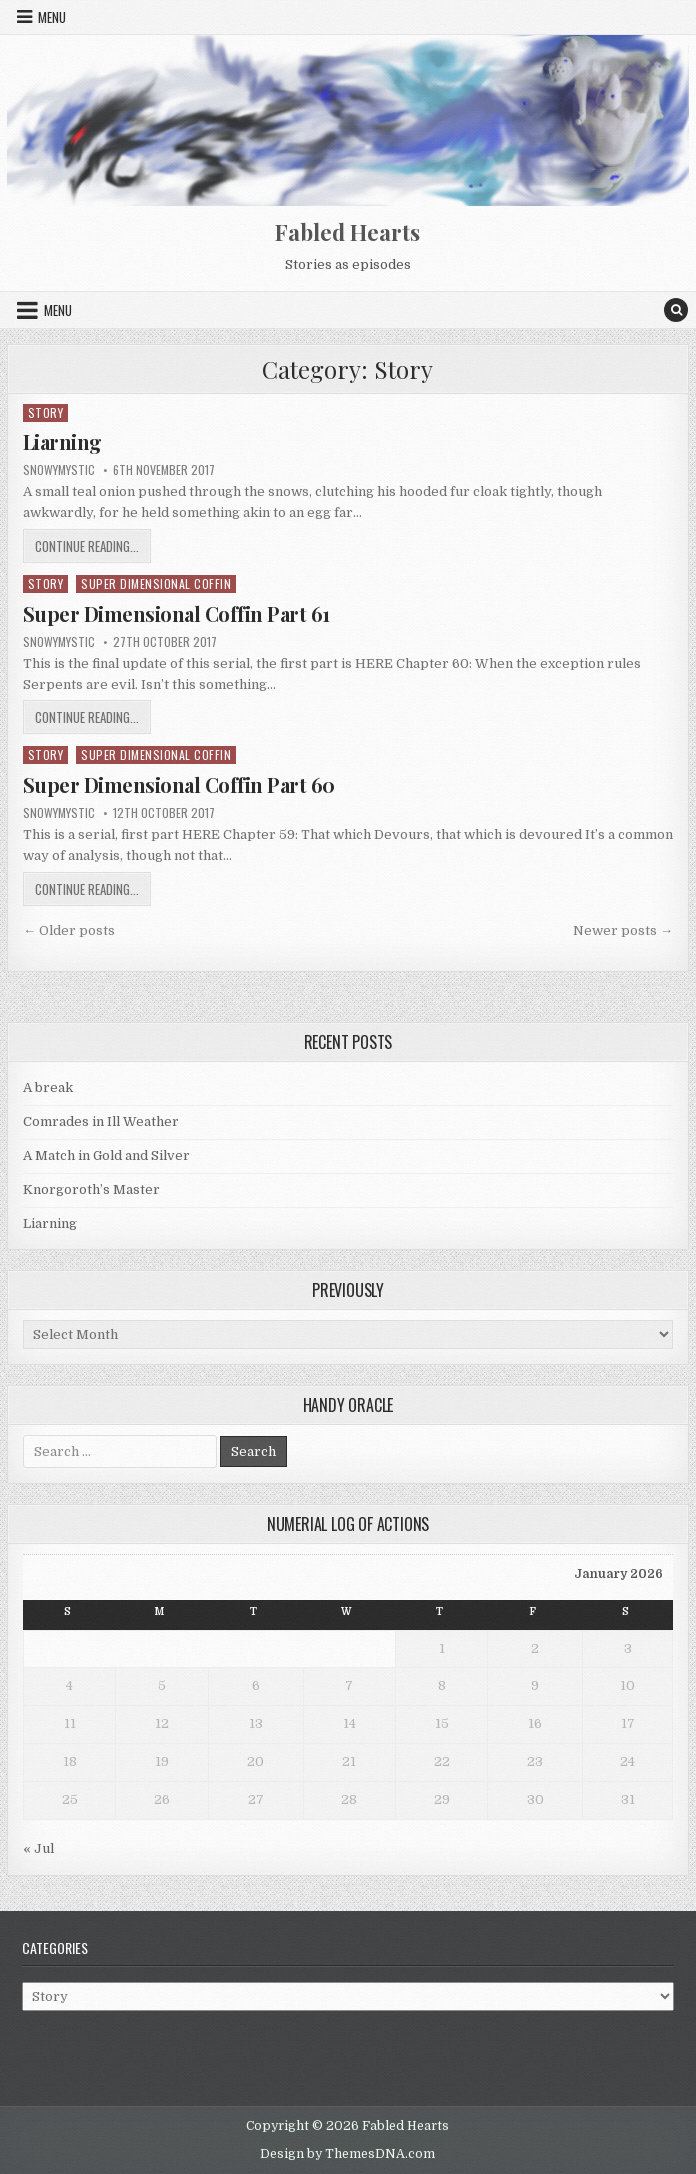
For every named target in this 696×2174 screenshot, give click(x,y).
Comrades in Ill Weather (101, 1121)
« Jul (38, 1848)
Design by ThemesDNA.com (347, 2154)
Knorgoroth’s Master (91, 1189)
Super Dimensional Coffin (156, 583)
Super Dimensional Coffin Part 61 (176, 613)
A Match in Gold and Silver (106, 1155)
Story (46, 412)
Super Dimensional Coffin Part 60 (179, 784)
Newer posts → (623, 930)
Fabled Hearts (347, 232)
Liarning (62, 441)
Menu (52, 17)
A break (48, 1087)
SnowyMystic (59, 470)
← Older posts (69, 930)
